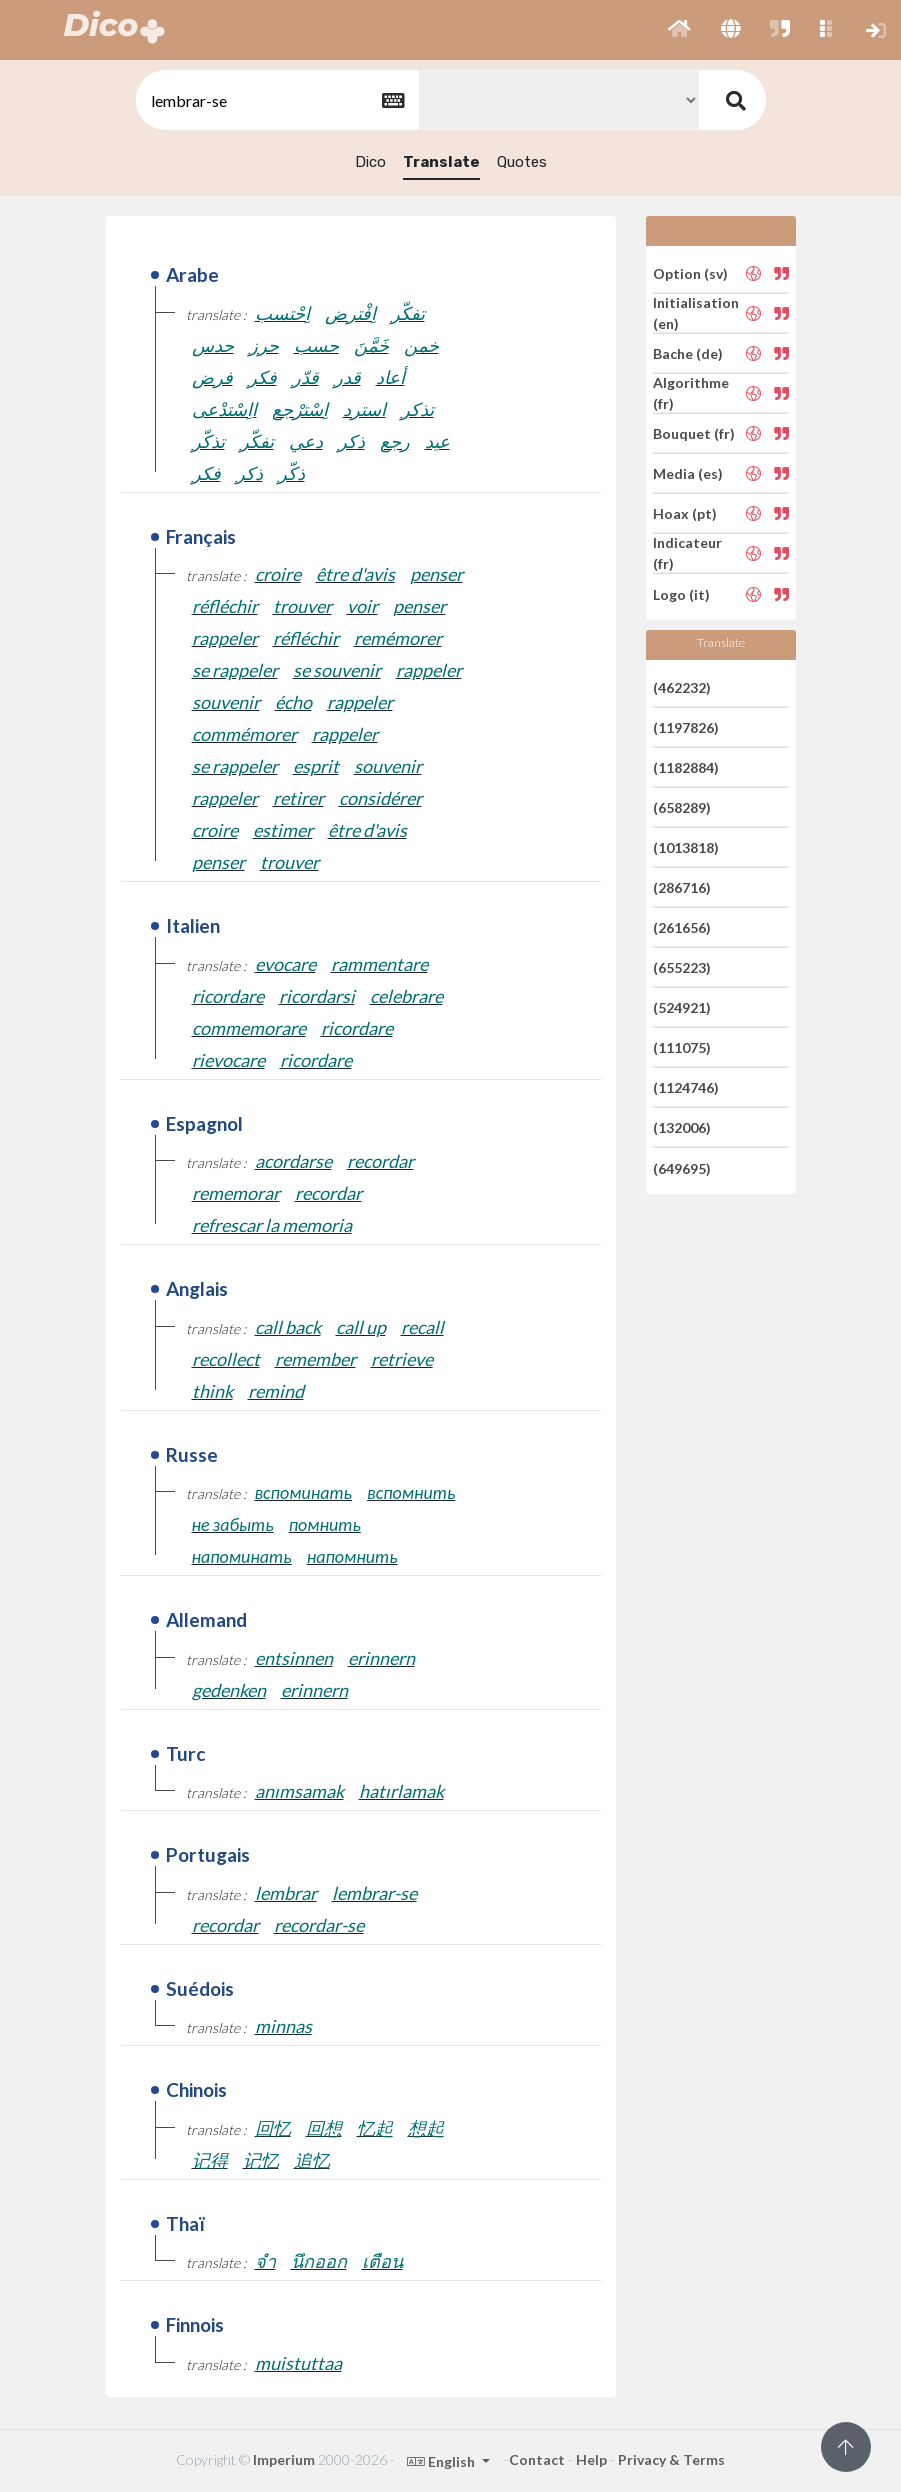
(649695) (682, 1167)
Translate (441, 162)
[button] (679, 30)
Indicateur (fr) (687, 553)
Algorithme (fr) (691, 393)
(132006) (682, 1127)
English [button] (442, 2461)
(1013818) (686, 847)
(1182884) (686, 767)
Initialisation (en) (696, 313)
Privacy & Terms (671, 2459)
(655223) (682, 967)
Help (591, 2459)
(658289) (682, 807)
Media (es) (688, 473)
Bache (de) (688, 353)
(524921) (682, 1007)
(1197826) (686, 727)
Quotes (522, 162)
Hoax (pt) (685, 513)
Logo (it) (681, 593)
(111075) (682, 1047)
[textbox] (276, 100)
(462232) (682, 686)
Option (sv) (690, 272)
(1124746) (686, 1087)
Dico (370, 162)
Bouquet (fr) (694, 433)
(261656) (682, 927)
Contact (537, 2459)
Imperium (284, 2459)
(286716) (682, 887)
